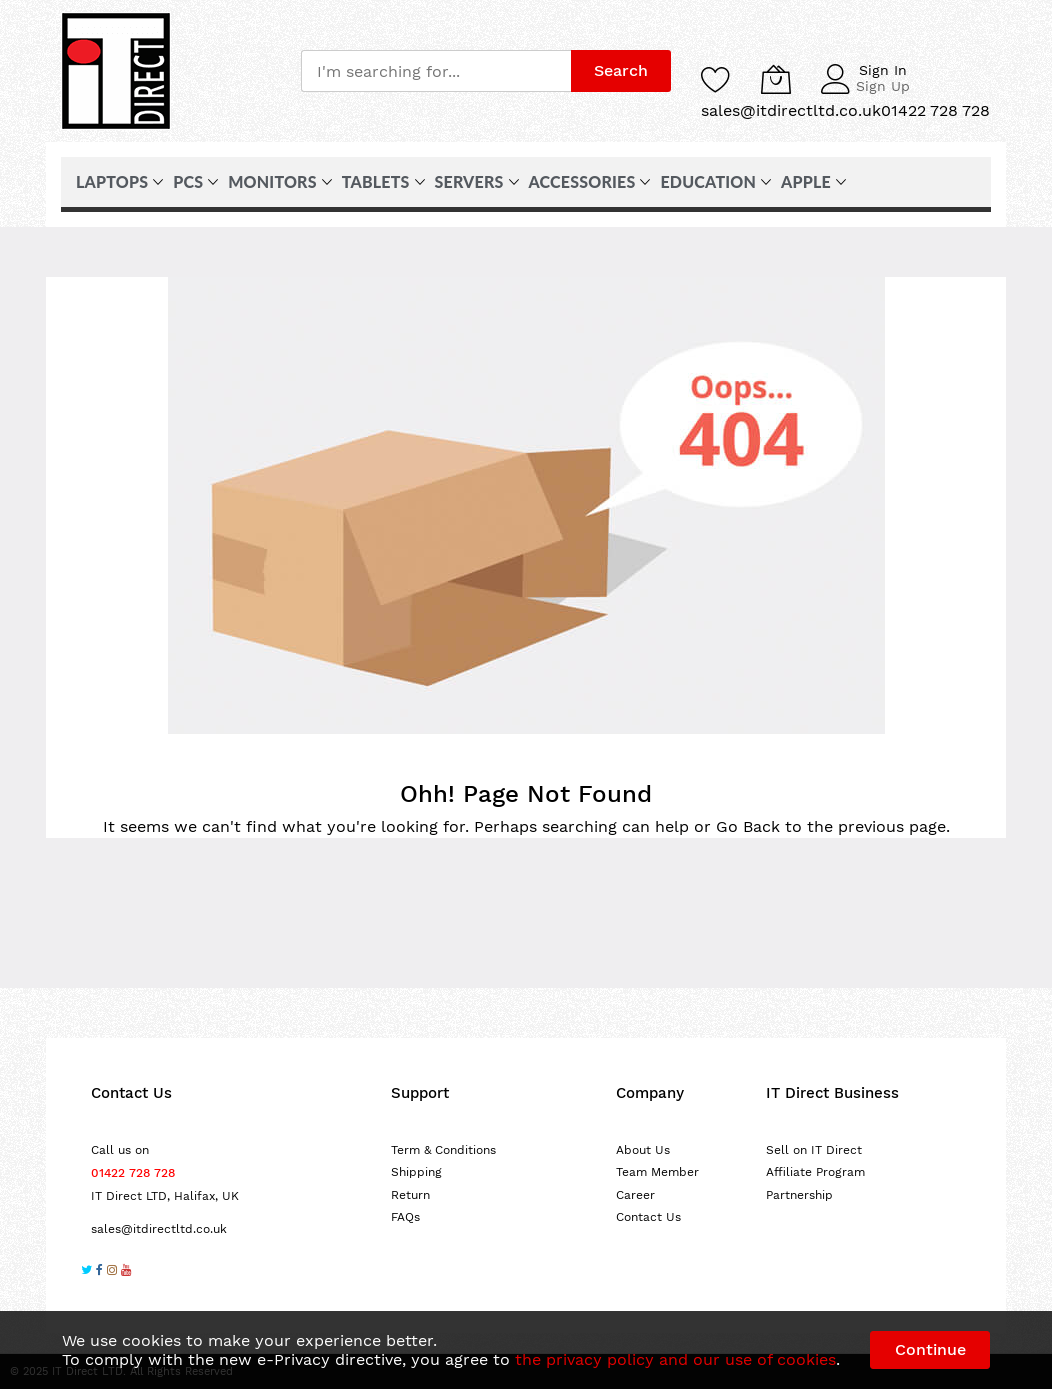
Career (635, 1195)
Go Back (748, 826)
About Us (643, 1150)
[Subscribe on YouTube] (126, 1272)
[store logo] (116, 71)
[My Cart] (776, 79)
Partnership (799, 1195)
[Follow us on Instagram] (112, 1272)
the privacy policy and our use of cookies (675, 1359)
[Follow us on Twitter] (86, 1272)
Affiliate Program (815, 1172)
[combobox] (436, 71)
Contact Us (648, 1217)
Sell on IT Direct (814, 1150)
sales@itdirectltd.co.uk (159, 1229)
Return (410, 1195)
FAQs (405, 1217)
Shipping (416, 1172)
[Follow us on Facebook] (99, 1272)
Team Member (657, 1172)
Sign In (883, 70)
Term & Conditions (443, 1150)
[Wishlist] (716, 79)
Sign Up (883, 86)
